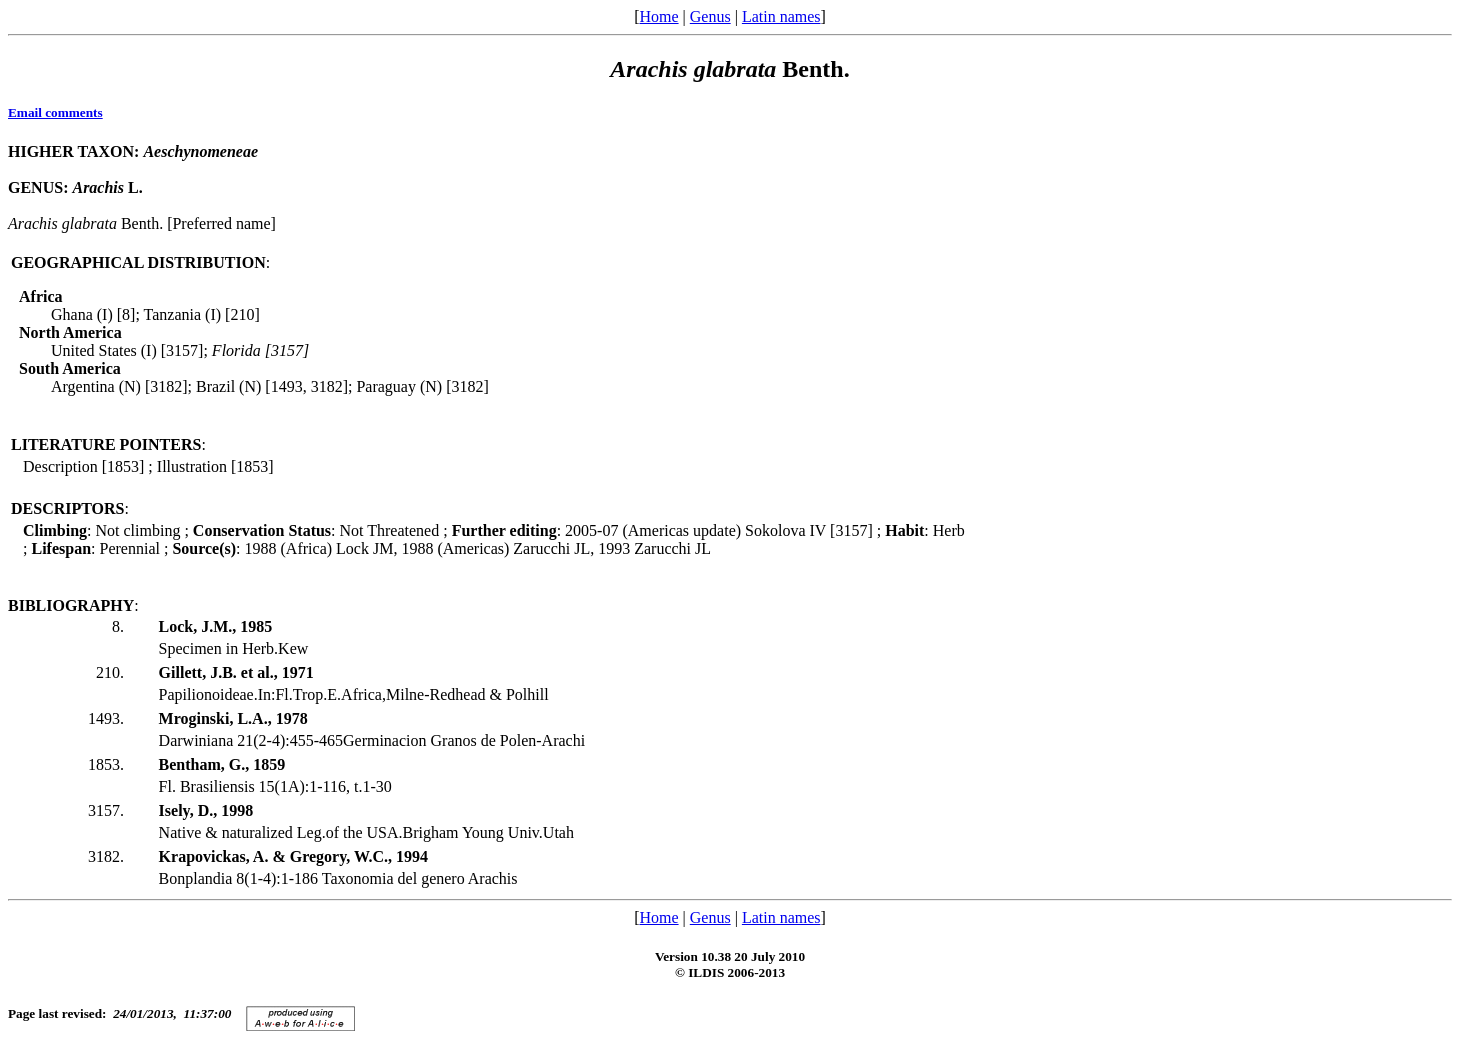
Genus (710, 16)
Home (658, 16)
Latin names (781, 16)
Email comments (55, 112)
